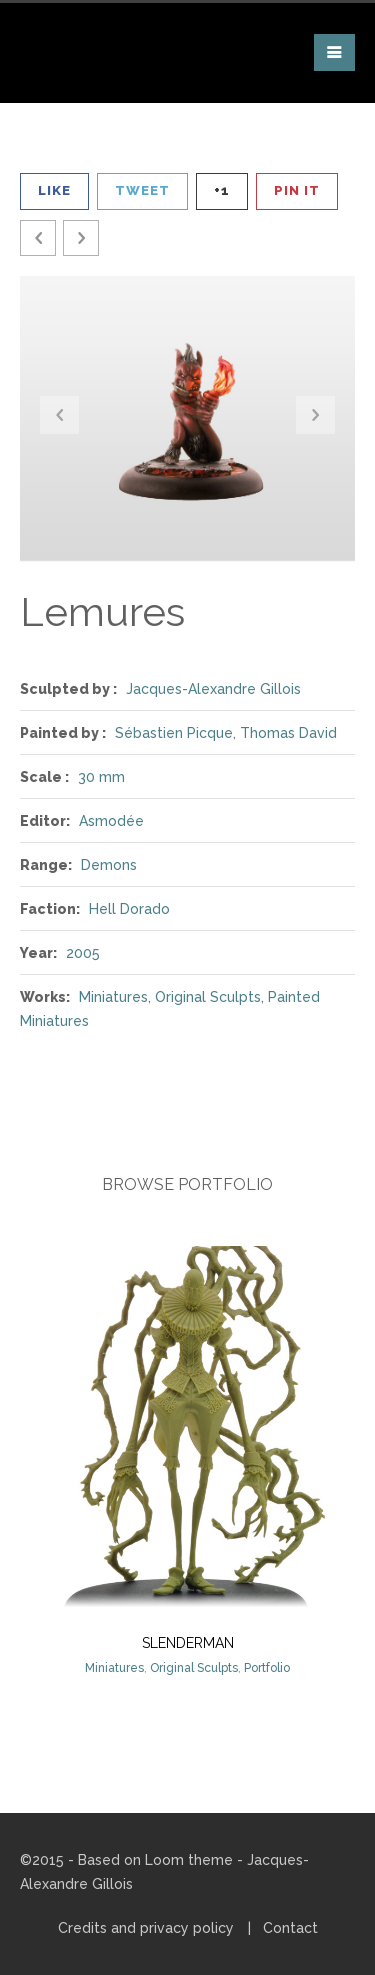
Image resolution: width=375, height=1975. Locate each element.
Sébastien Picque (174, 733)
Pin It (297, 190)
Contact (290, 1928)
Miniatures (113, 997)
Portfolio (267, 1668)
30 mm (101, 777)
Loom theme (189, 1860)
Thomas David (288, 733)
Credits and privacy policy (146, 1928)
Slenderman (188, 1643)
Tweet (142, 190)
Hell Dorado (129, 909)
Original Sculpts (208, 997)
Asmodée (111, 821)
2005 (83, 953)
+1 (222, 190)
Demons (109, 865)
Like (54, 190)
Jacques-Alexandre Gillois (213, 689)
